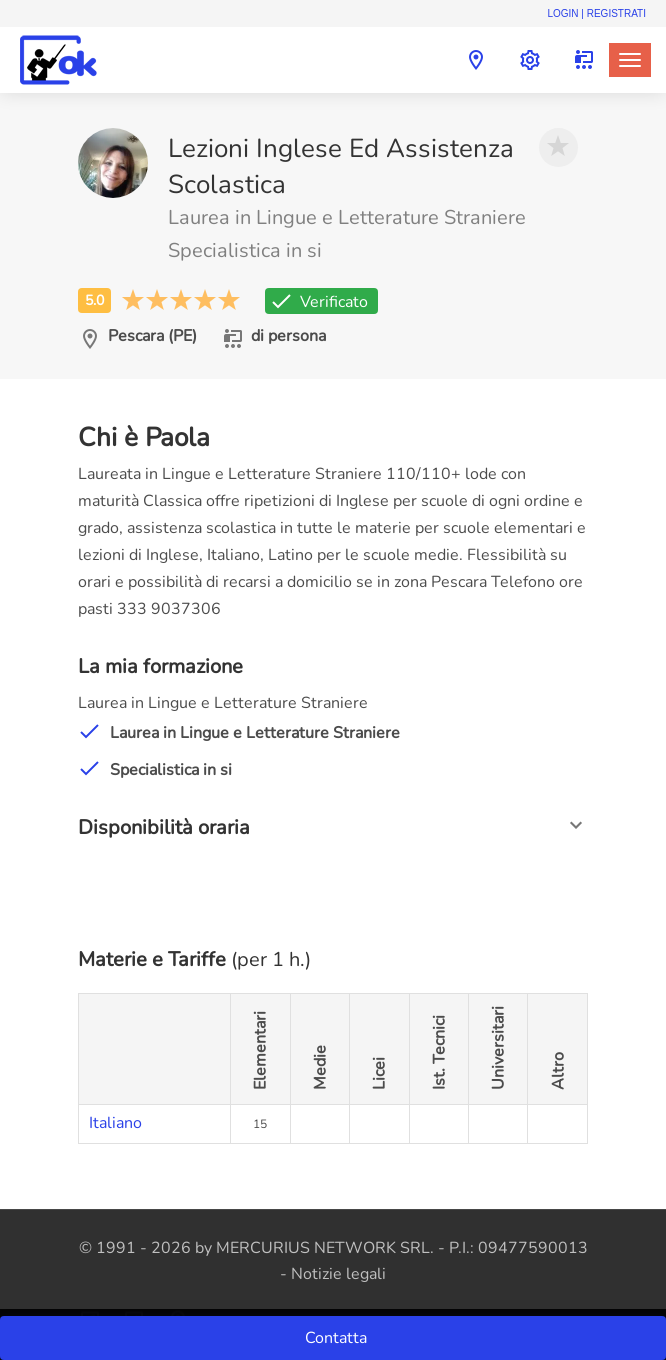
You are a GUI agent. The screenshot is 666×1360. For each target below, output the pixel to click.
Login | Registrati (596, 13)
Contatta (338, 1338)
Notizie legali (338, 1274)
